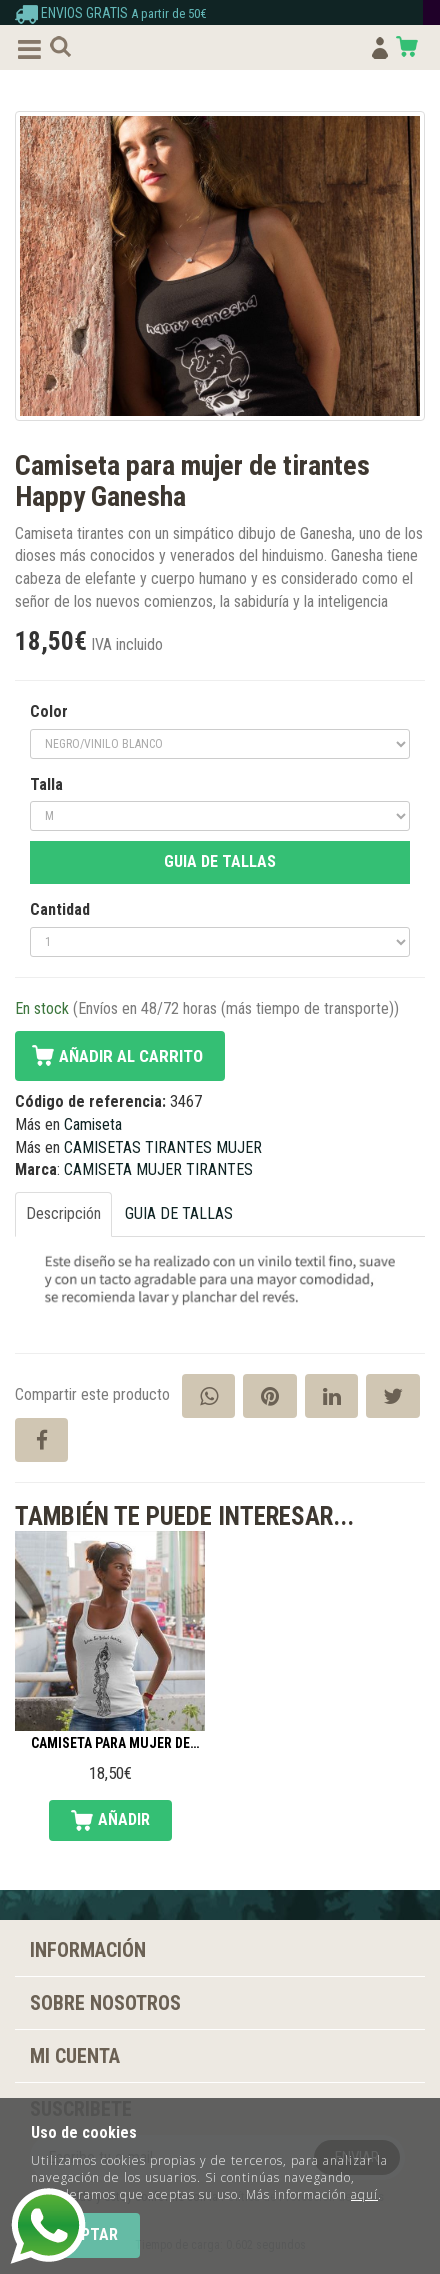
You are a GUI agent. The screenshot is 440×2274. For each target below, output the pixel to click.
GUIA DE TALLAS (220, 861)
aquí (364, 2194)
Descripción (63, 1213)
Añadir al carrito (131, 1056)
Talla (46, 784)
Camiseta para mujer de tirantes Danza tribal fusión (110, 1744)
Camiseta (93, 1124)
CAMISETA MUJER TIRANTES (158, 1169)
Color (49, 711)
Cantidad (60, 909)
